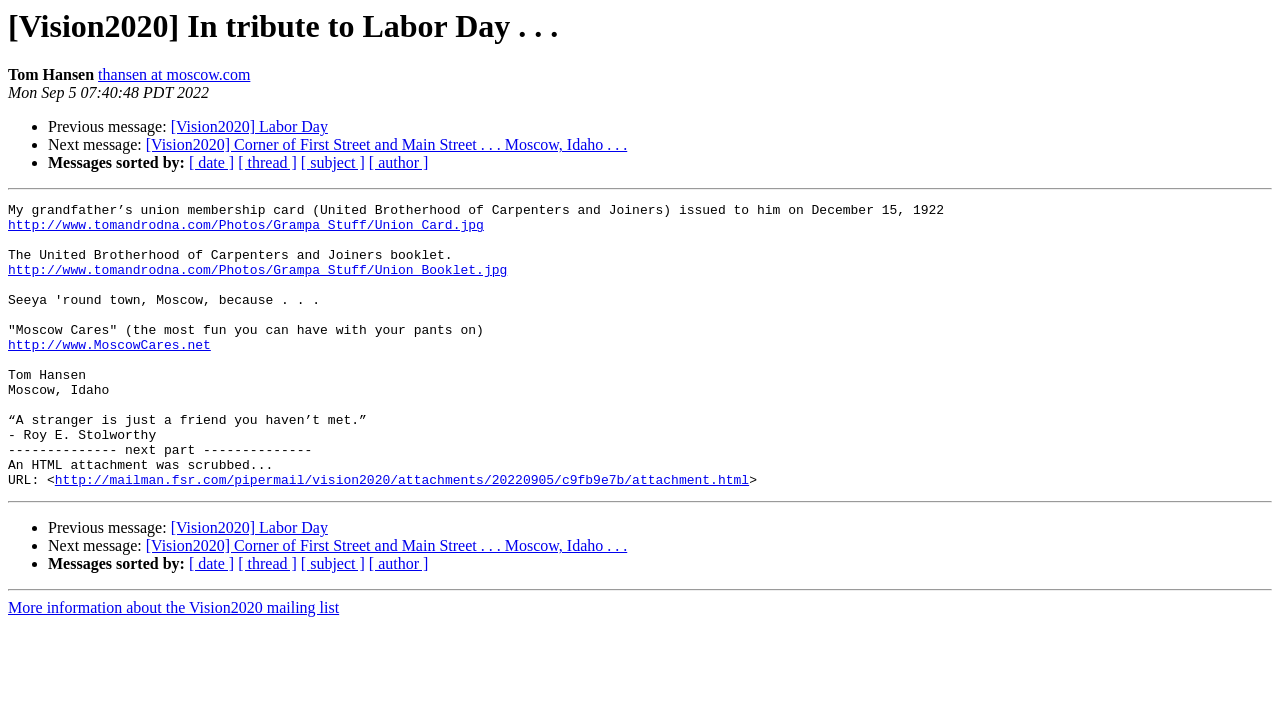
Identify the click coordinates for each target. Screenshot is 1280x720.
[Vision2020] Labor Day (249, 126)
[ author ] (399, 162)
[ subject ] (333, 162)
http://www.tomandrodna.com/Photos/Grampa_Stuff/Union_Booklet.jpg (257, 284)
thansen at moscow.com (174, 74)
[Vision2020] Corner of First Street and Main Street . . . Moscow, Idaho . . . (386, 144)
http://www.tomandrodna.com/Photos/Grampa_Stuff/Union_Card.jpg (246, 230)
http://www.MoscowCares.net (109, 374)
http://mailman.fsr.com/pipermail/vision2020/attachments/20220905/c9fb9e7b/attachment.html (402, 536)
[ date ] (211, 162)
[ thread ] (267, 162)
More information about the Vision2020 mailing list (173, 664)
